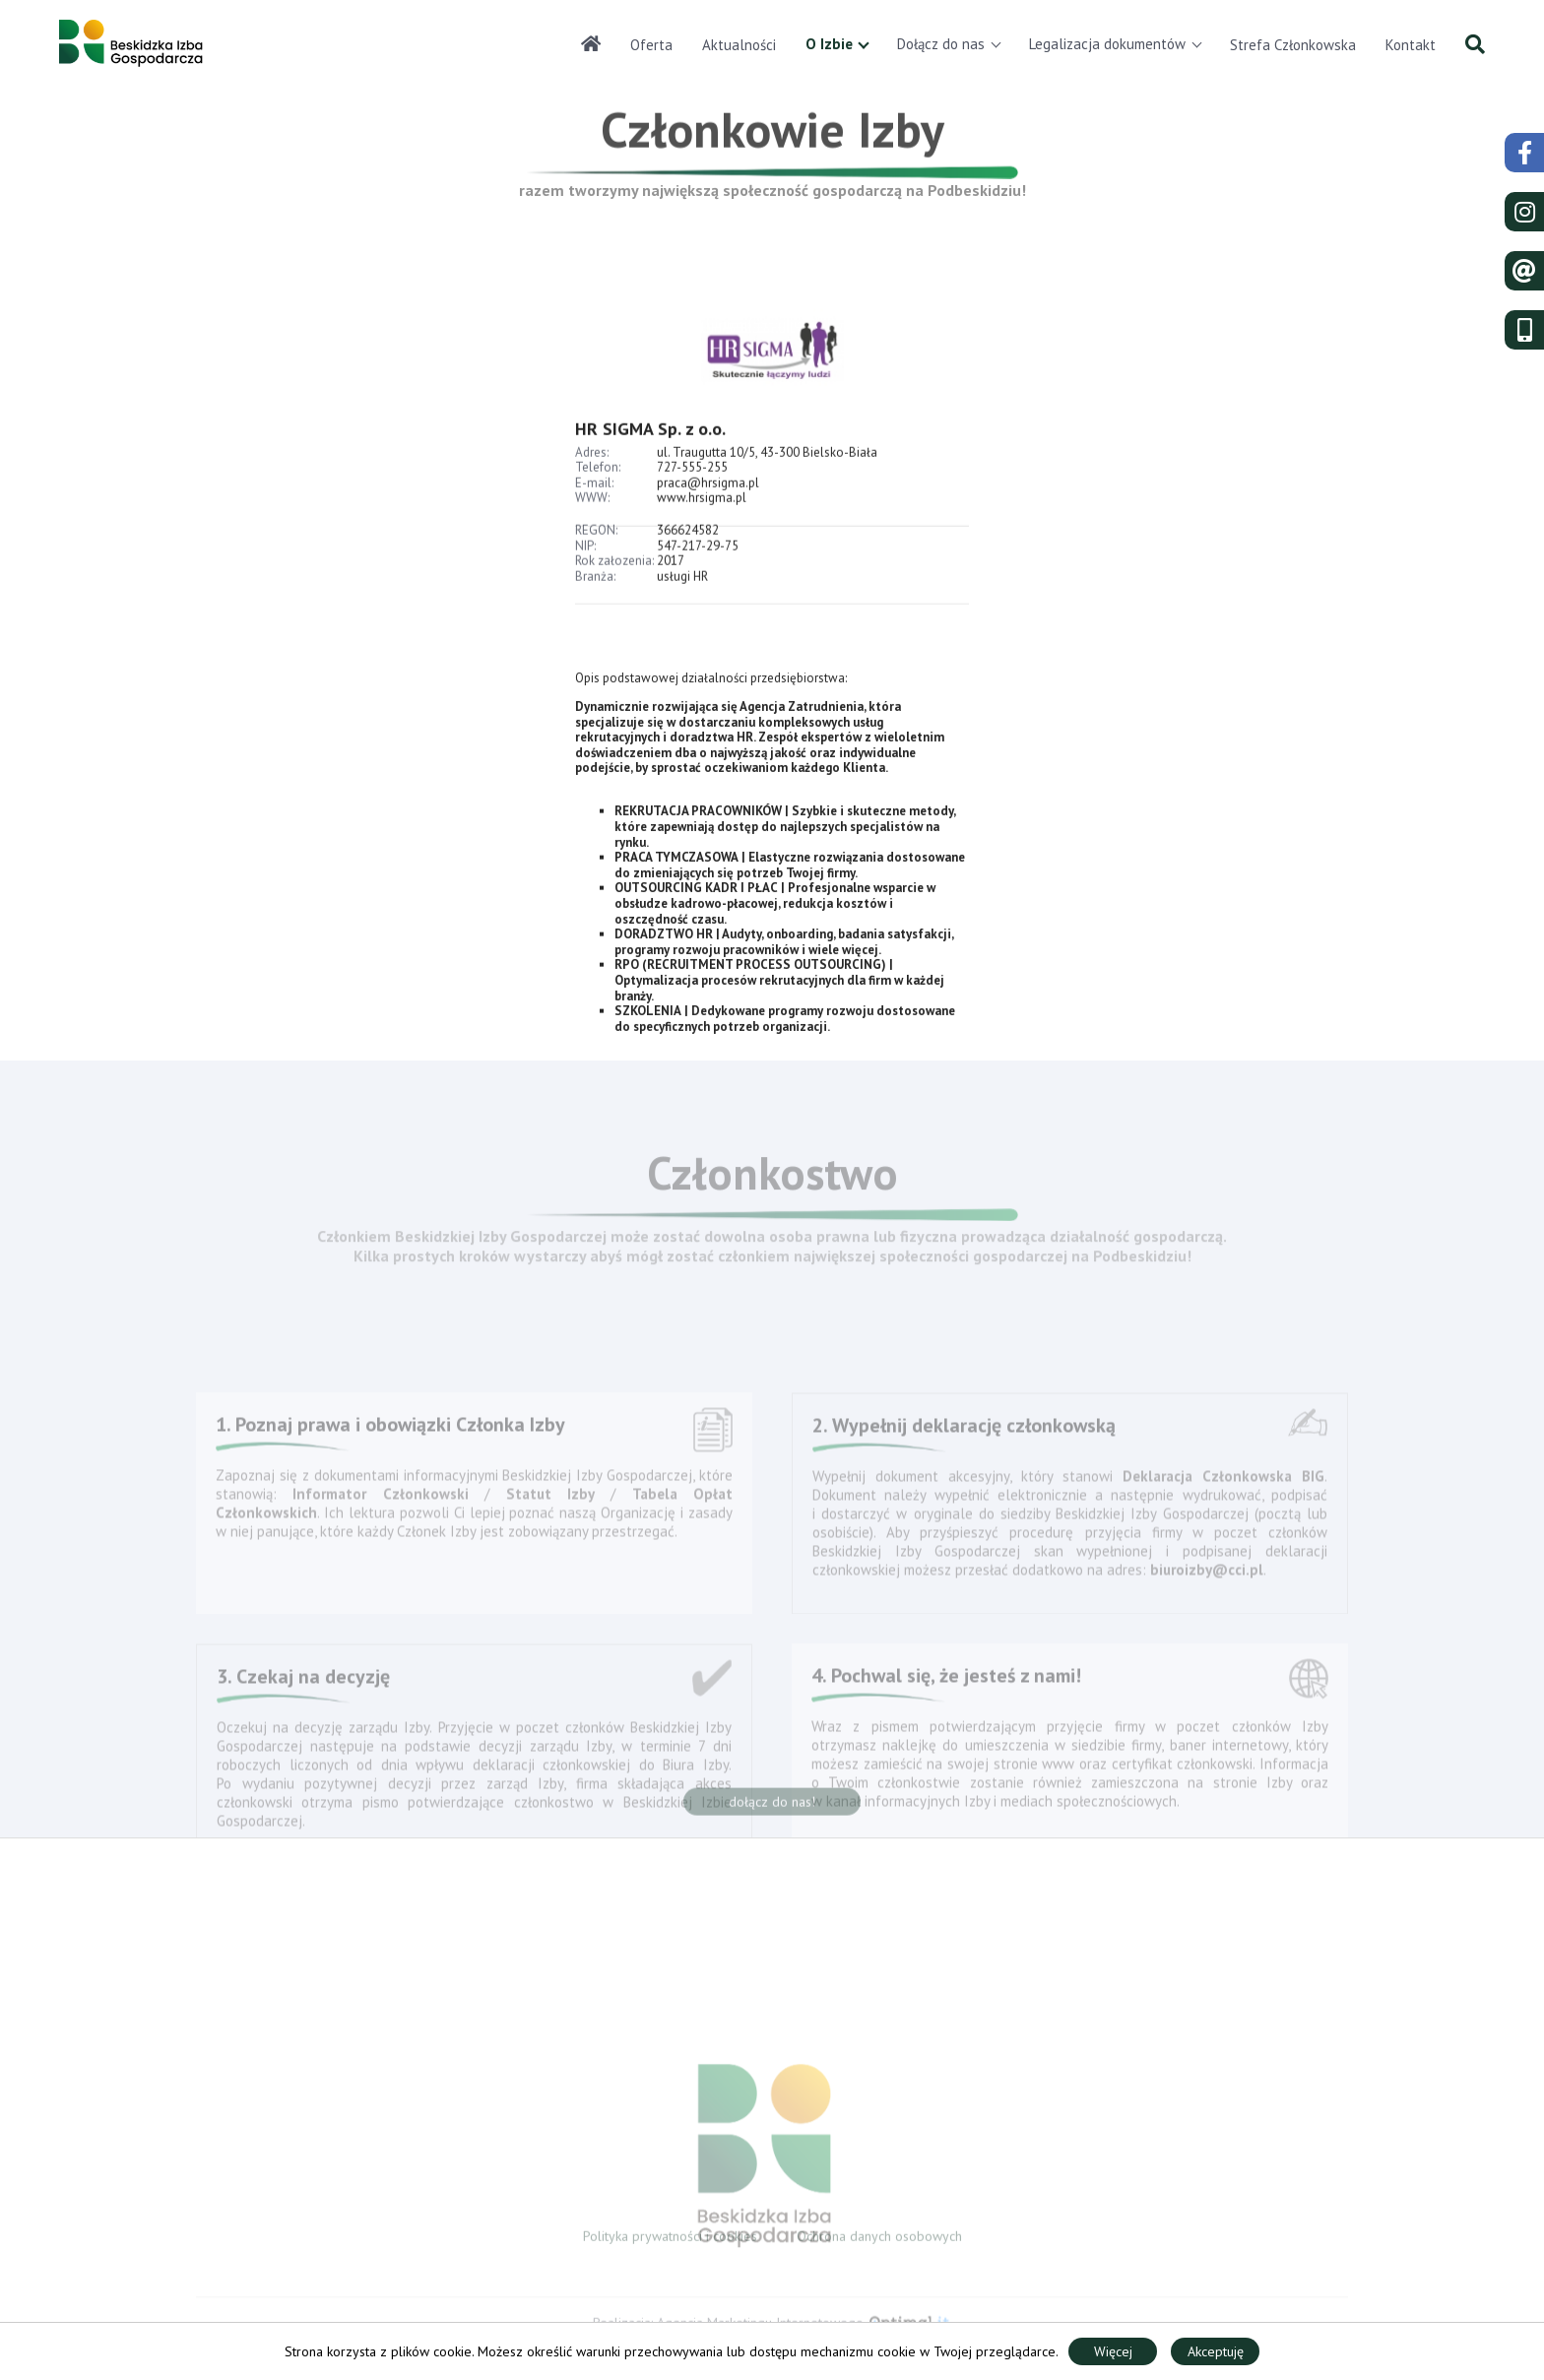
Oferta (651, 44)
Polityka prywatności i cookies (670, 2241)
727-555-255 (692, 492)
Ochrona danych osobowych (879, 2241)
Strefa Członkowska (1293, 44)
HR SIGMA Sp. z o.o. (650, 453)
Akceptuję (1216, 2351)
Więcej (1113, 2351)
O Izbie (829, 43)
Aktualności (739, 44)
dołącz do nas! (772, 1807)
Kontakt (1410, 44)
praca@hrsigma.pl (708, 507)
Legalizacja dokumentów (1107, 43)
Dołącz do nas (941, 43)
